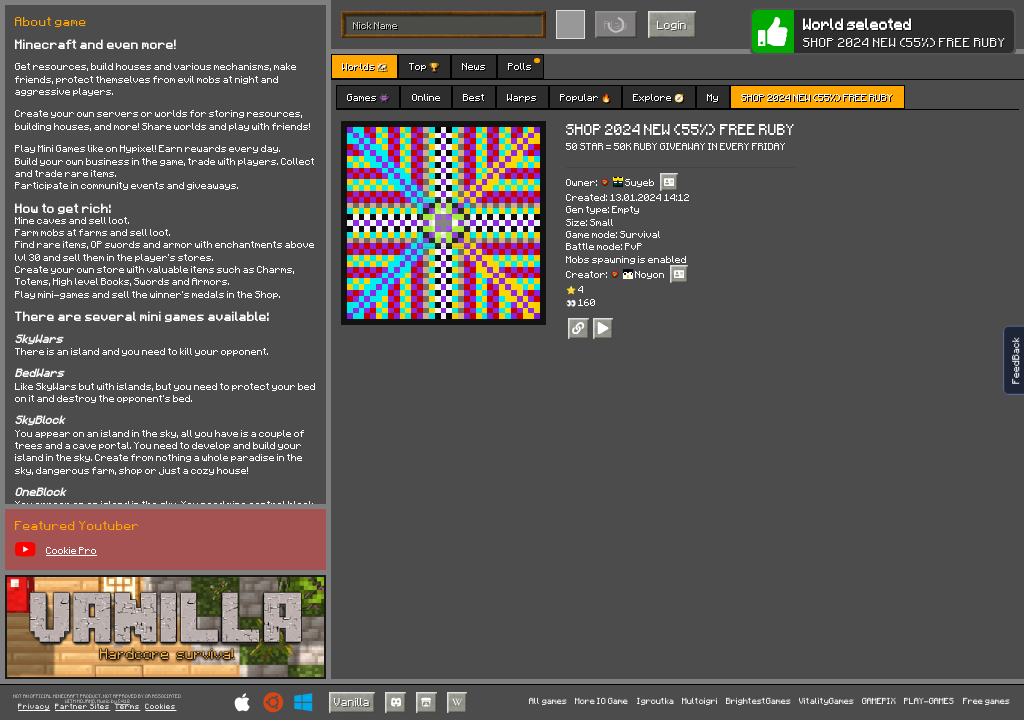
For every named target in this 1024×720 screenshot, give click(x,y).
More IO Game (601, 701)
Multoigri (700, 701)
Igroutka (655, 701)
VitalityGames (826, 701)
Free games (986, 701)
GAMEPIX (879, 701)
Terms (127, 707)
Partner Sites (82, 707)
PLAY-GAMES (929, 701)
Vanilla (352, 701)
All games (548, 701)
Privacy (34, 707)
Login (672, 24)
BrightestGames (758, 701)
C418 (124, 701)
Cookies (160, 707)
